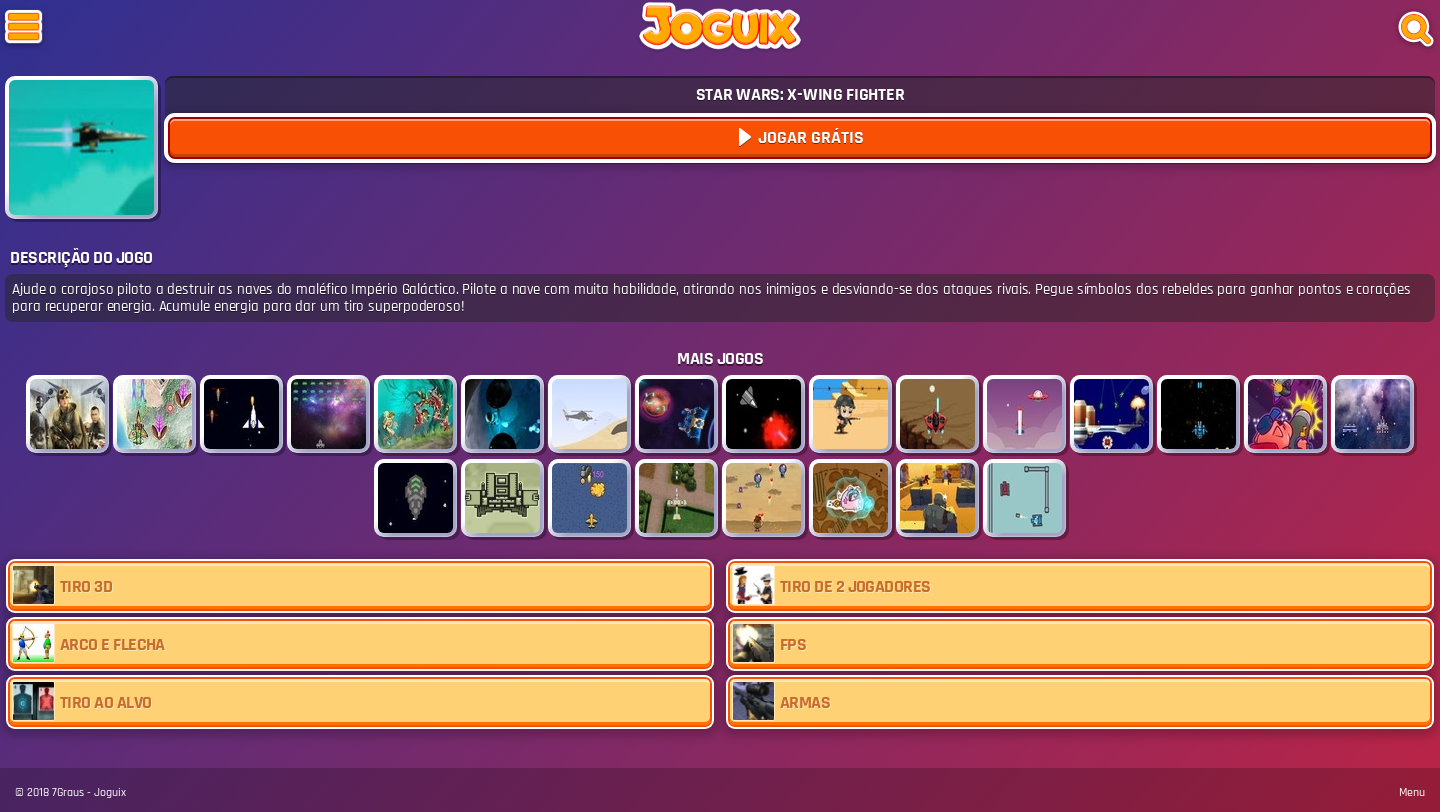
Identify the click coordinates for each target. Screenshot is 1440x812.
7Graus (68, 792)
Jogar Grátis (809, 137)
